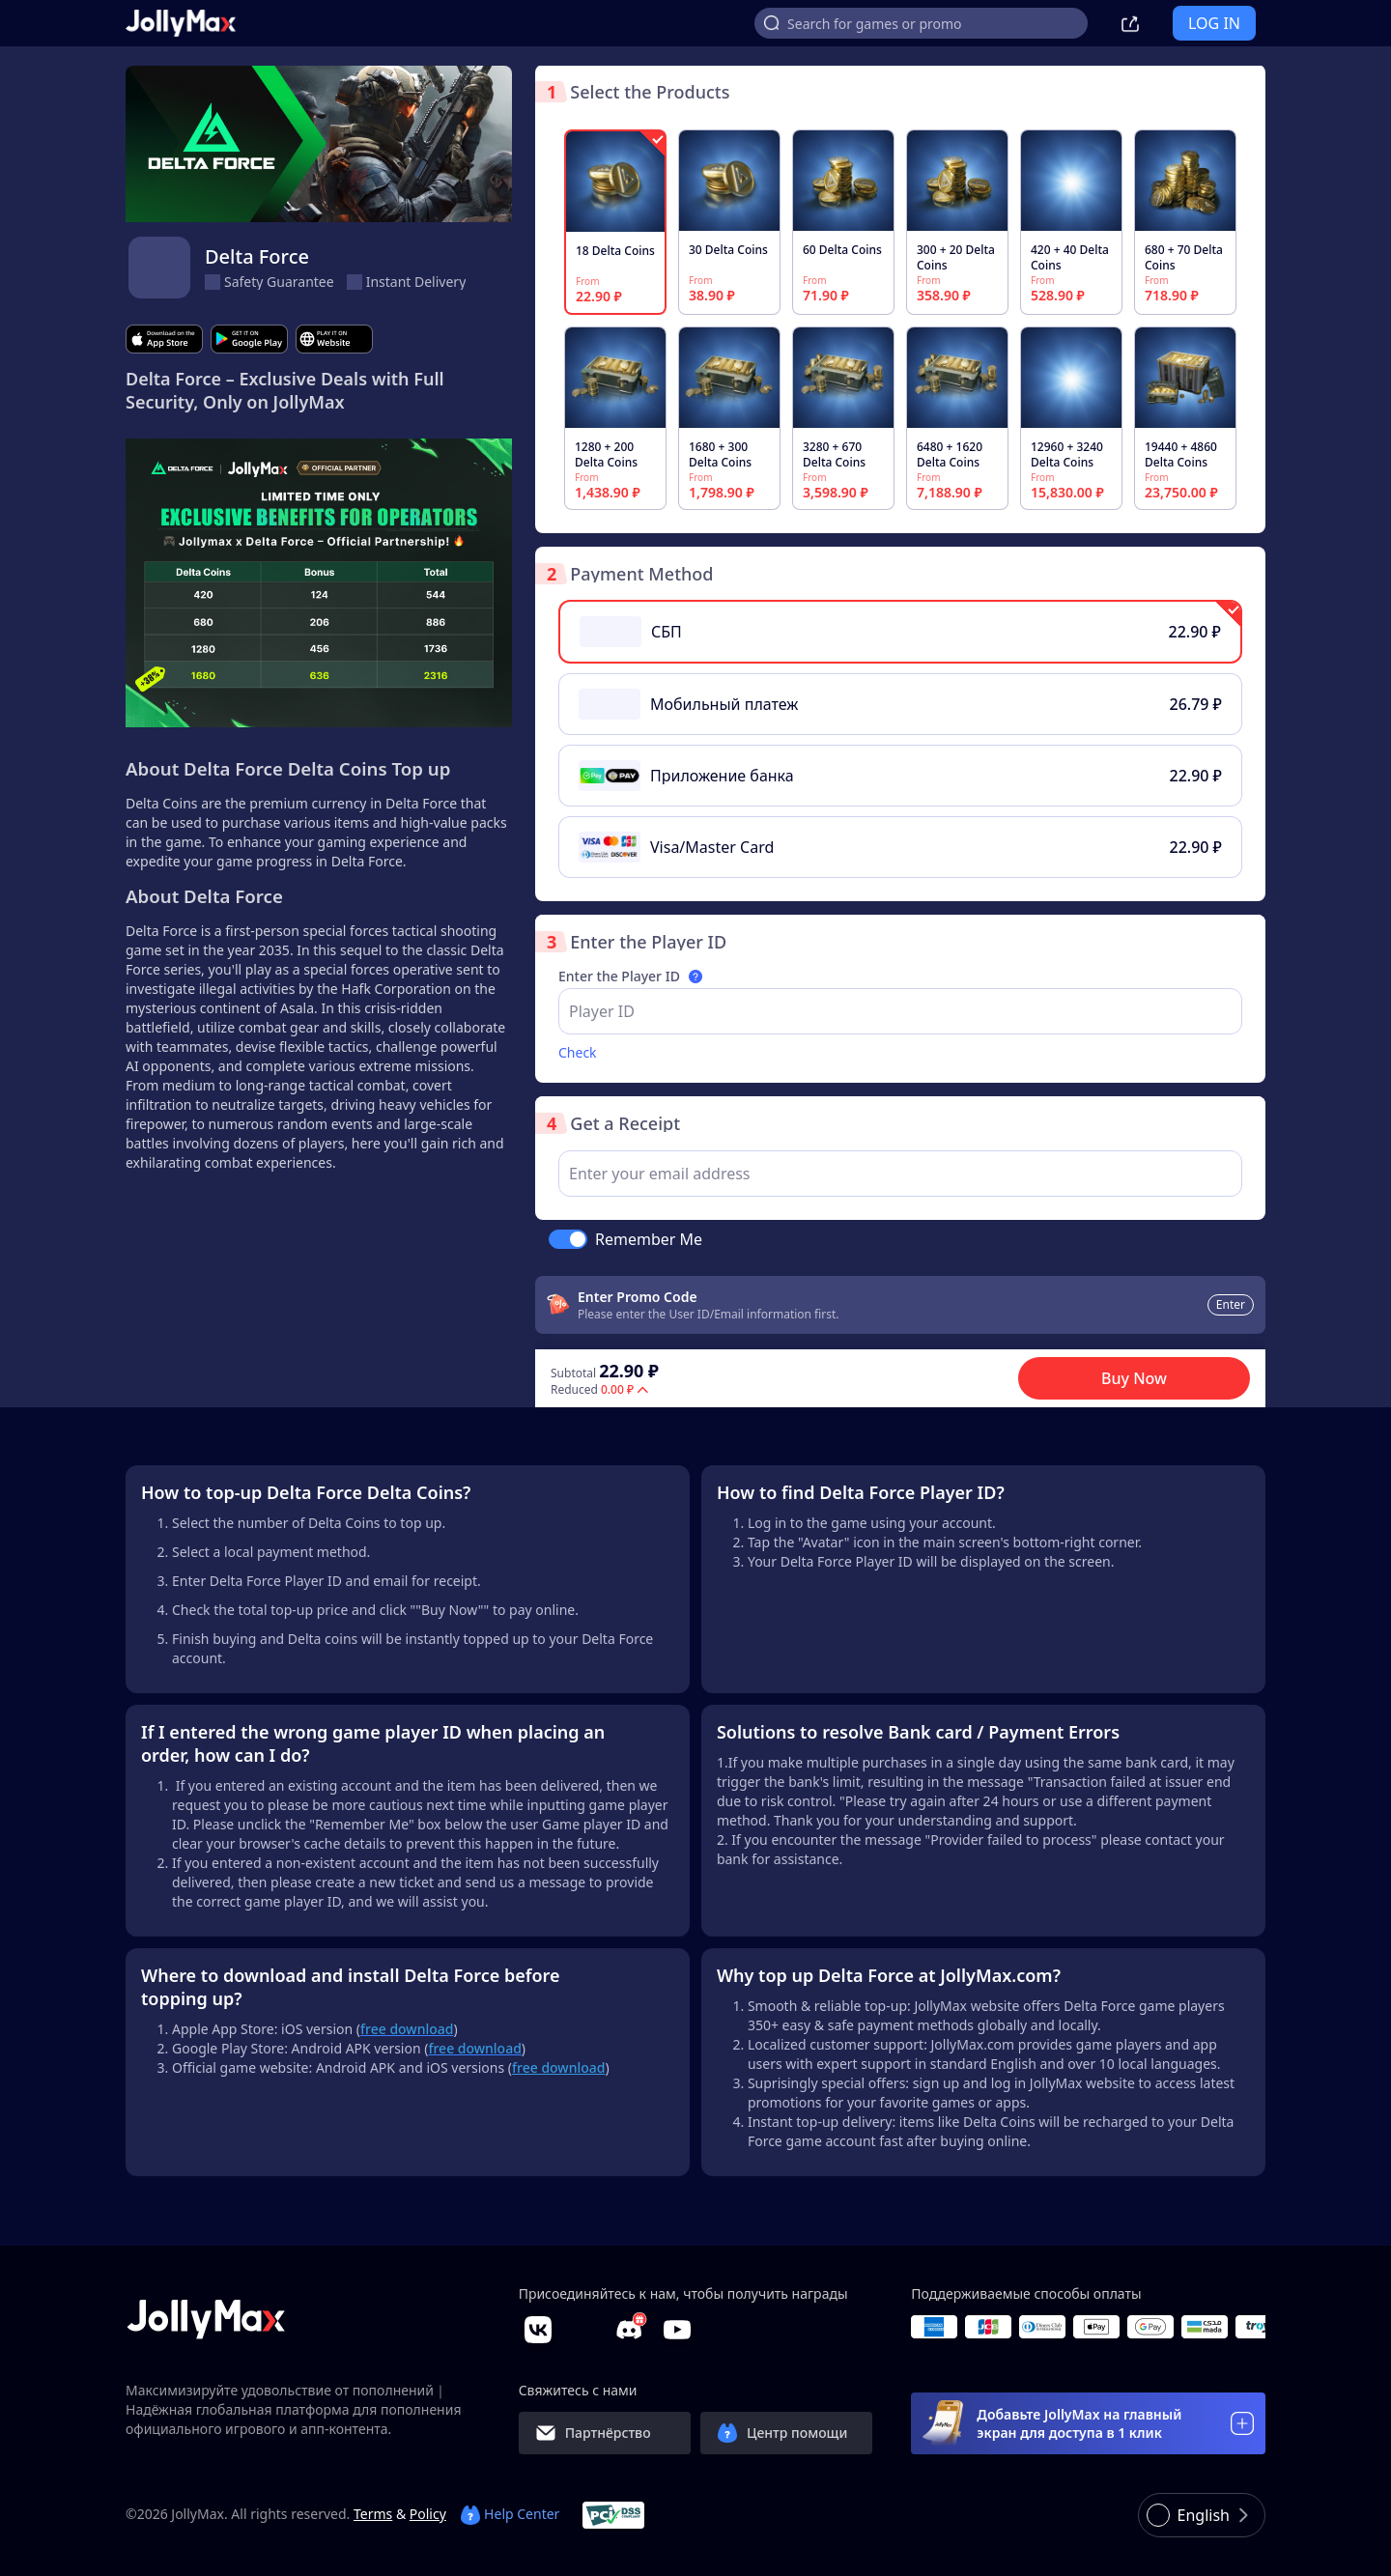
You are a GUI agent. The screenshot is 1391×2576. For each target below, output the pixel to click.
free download (558, 2067)
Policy (428, 2514)
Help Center (510, 2514)
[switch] (568, 1239)
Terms (373, 2514)
